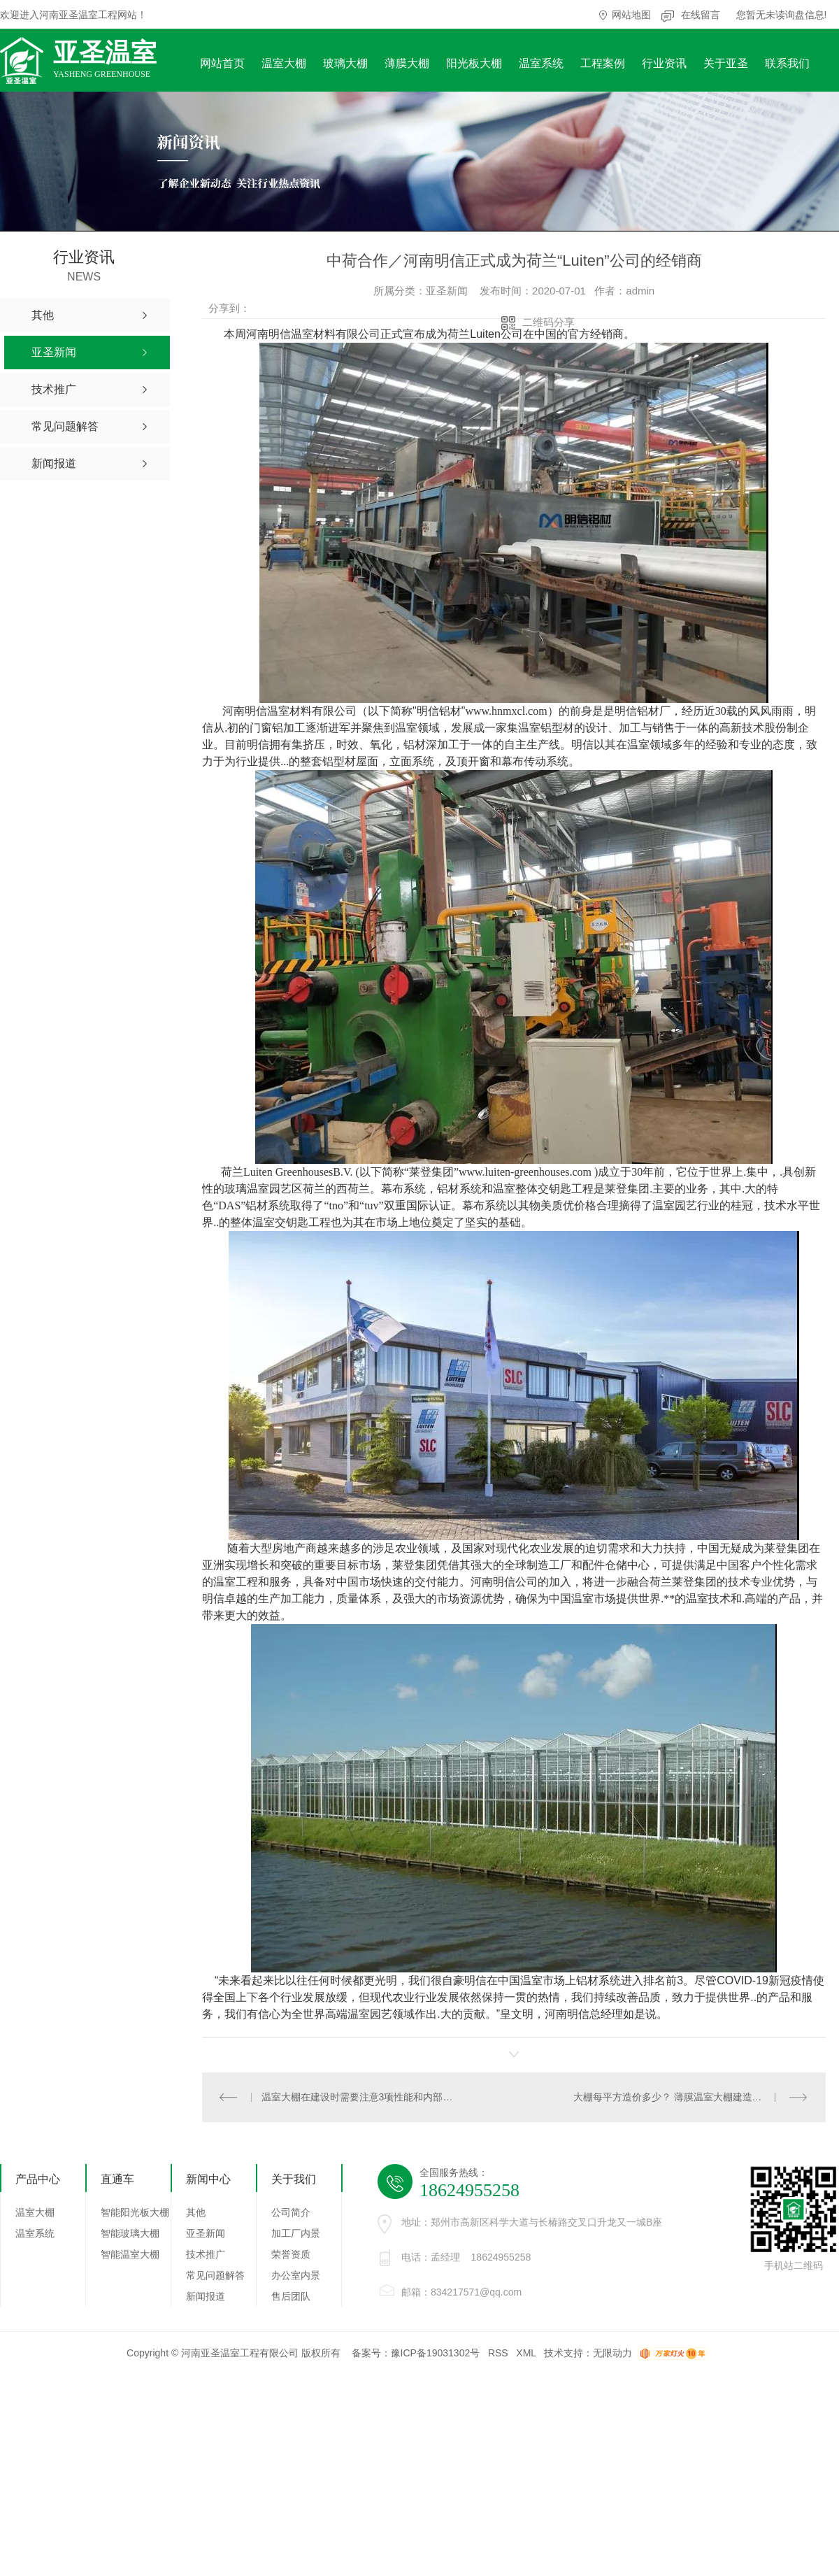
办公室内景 (295, 2275)
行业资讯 (664, 63)
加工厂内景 (295, 2233)
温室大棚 (283, 63)
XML (526, 2352)
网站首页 (222, 63)
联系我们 (787, 63)
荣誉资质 (290, 2254)
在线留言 (700, 14)
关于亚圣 (725, 63)
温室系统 (541, 63)
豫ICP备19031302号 (435, 2352)
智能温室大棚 (130, 2254)
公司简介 (290, 2212)
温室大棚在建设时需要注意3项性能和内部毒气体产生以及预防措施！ (358, 2096)
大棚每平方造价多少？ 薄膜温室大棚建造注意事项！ (687, 2096)
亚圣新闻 (205, 2233)
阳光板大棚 (474, 63)
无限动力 (612, 2352)
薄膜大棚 (407, 63)
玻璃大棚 (345, 63)
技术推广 (205, 2254)
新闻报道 (205, 2296)
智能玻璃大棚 (130, 2233)
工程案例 (602, 63)
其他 (196, 2212)
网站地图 (631, 14)
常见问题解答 (215, 2275)
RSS (498, 2352)
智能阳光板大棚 (135, 2212)
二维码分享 (548, 322)
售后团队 (290, 2296)
